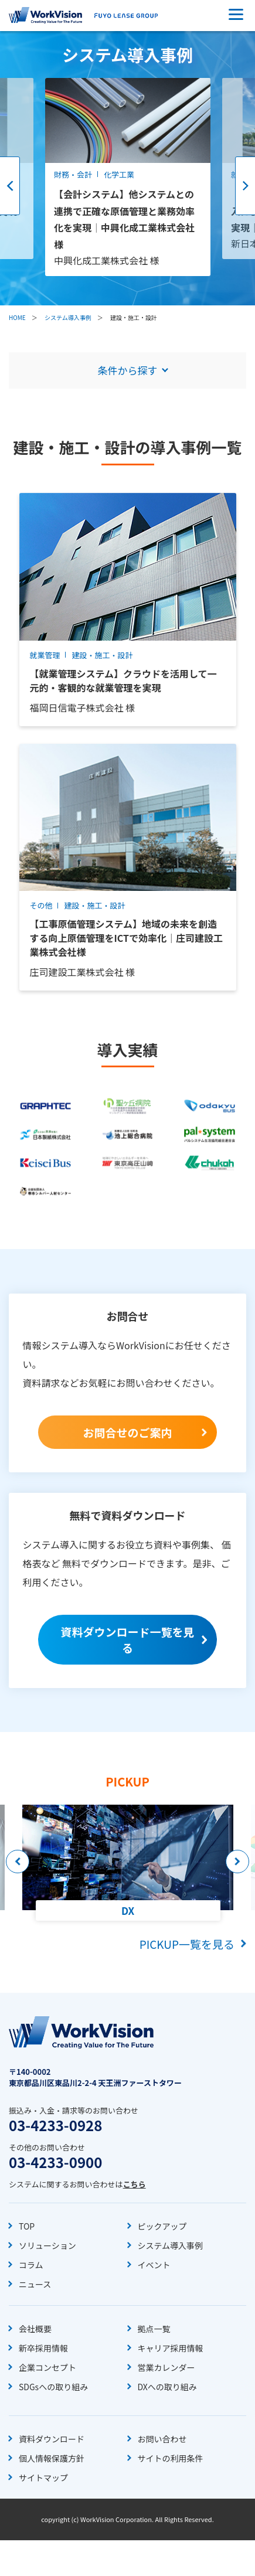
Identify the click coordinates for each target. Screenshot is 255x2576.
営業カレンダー (166, 2367)
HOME (17, 317)
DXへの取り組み (167, 2387)
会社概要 (35, 2329)
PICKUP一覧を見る (187, 1944)
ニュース (35, 2284)
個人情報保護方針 (51, 2458)
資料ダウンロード (51, 2439)
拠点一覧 (154, 2329)
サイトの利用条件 (170, 2458)
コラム (31, 2265)
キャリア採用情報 (170, 2348)
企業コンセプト (47, 2367)
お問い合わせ (162, 2439)
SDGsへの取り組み (53, 2387)
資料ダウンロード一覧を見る (127, 1639)
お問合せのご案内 (127, 1432)
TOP (27, 2226)
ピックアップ (162, 2226)
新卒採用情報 (43, 2348)
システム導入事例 (68, 317)
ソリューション (47, 2245)
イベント (154, 2265)
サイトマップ (43, 2477)
